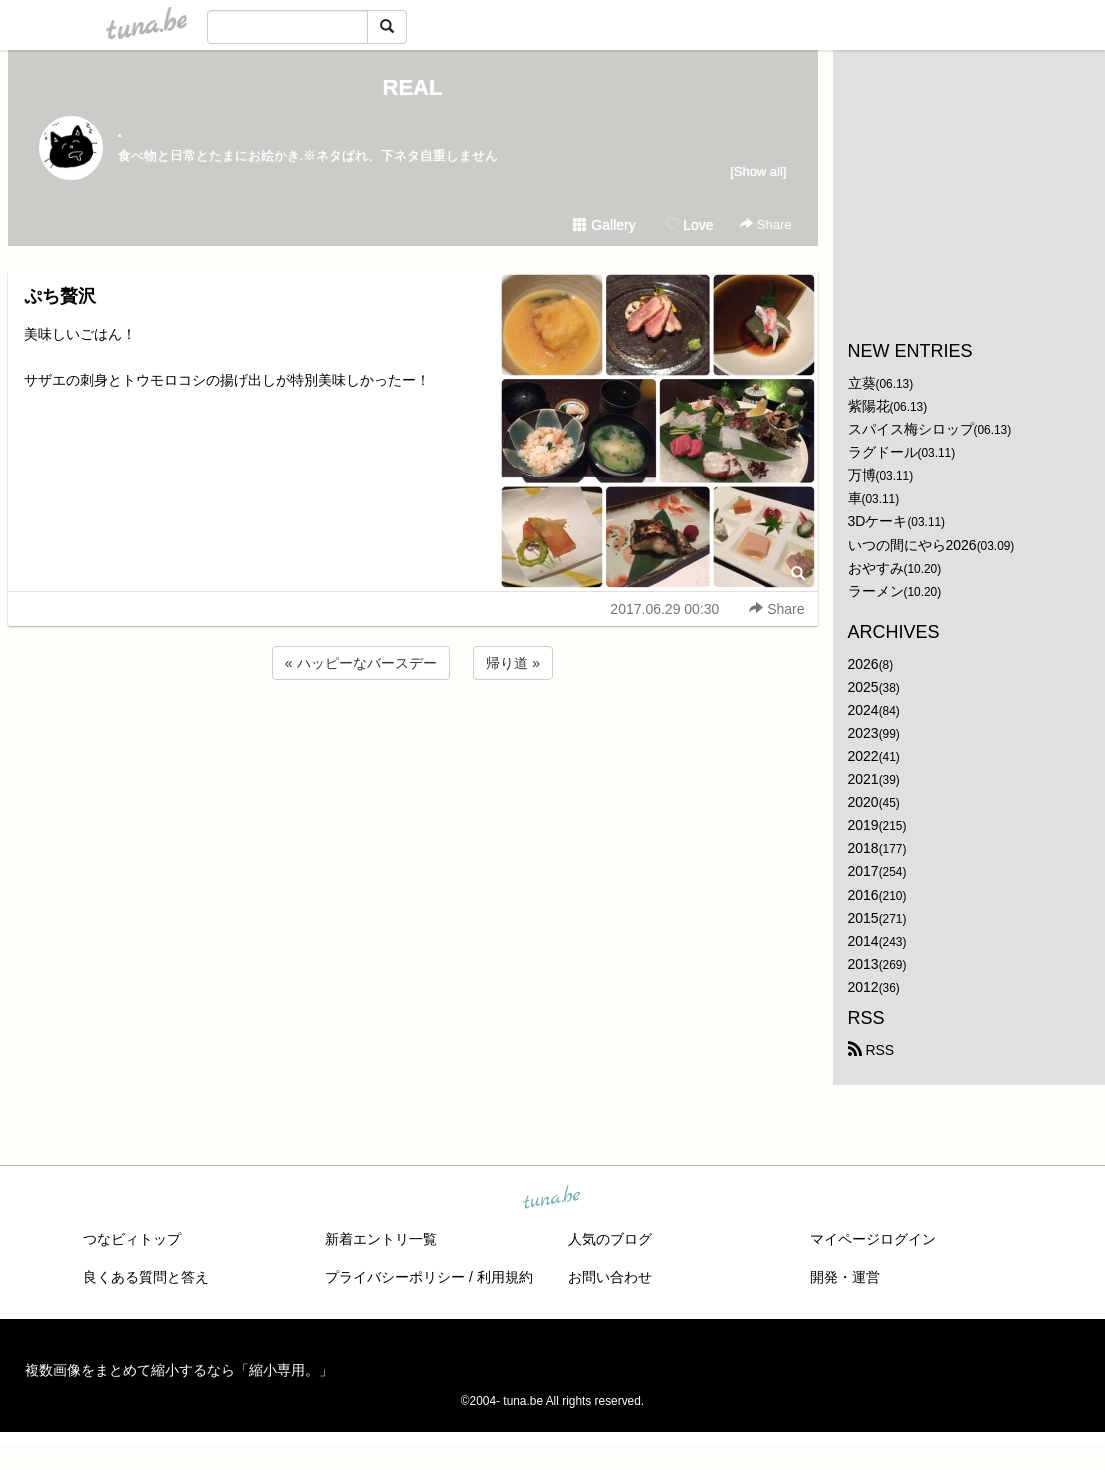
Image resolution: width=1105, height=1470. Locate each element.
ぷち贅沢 (60, 296)
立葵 (862, 383)
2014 (863, 941)
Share (765, 224)
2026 (863, 664)
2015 (863, 918)
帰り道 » (513, 663)
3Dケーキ (878, 521)
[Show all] (758, 171)
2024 (863, 710)
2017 (863, 871)
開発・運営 (845, 1277)
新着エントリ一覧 (381, 1239)
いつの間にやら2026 (912, 545)
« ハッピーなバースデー (361, 663)
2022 (863, 756)
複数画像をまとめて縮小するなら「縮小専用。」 (179, 1370)
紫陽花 (869, 406)
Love (689, 225)
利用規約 (505, 1277)
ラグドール (883, 452)
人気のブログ (610, 1239)
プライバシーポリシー (395, 1277)
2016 (863, 895)
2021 (863, 779)
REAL (413, 87)
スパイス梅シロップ (911, 429)
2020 (863, 802)
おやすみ (876, 568)
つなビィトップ (132, 1239)
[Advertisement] (413, 738)
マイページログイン (873, 1239)
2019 (863, 825)
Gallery (604, 225)
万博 (862, 475)
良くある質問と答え (146, 1277)
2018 (863, 848)
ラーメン (876, 591)
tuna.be (552, 1199)
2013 (863, 964)
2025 (863, 687)
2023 (863, 733)
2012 (863, 987)
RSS (871, 1050)
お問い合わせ (610, 1277)
